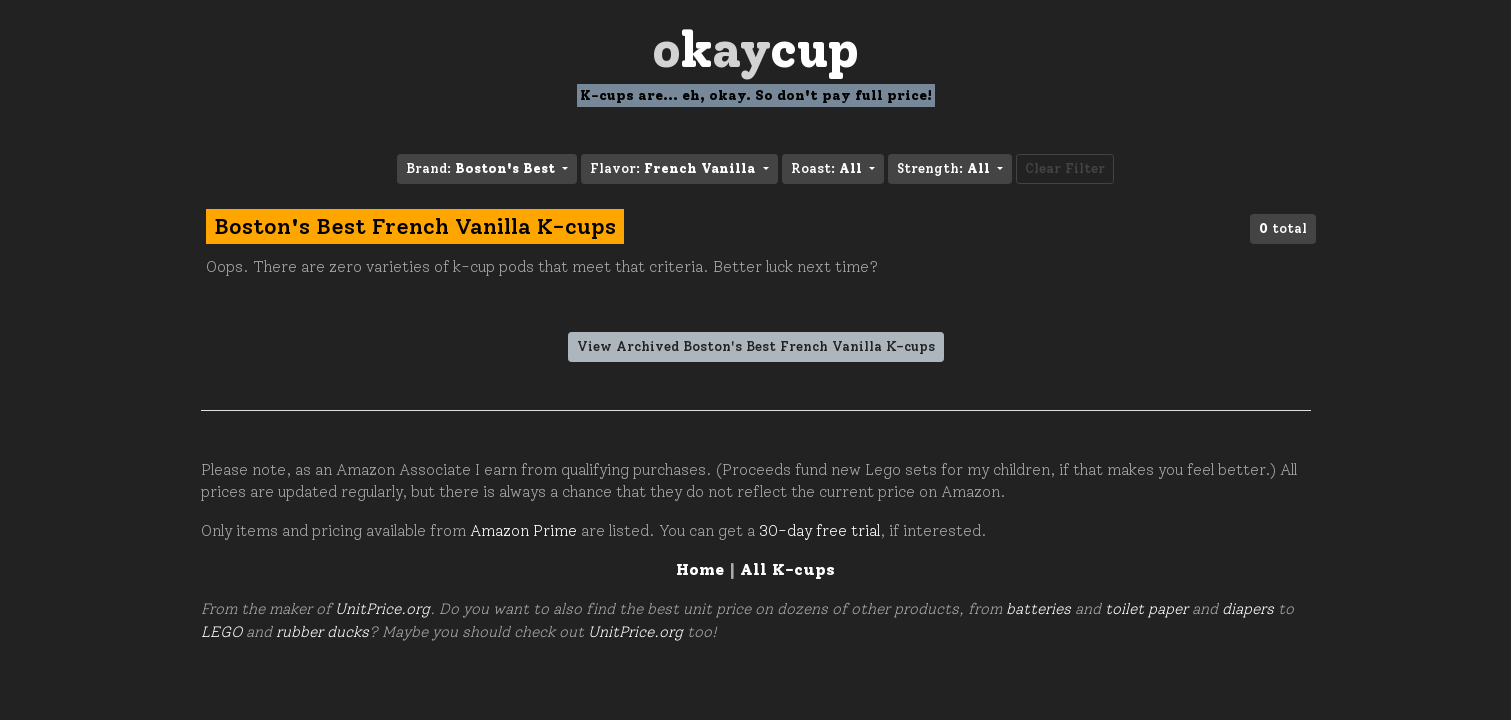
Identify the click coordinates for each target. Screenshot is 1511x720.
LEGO (221, 632)
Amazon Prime (523, 531)
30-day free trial (819, 531)
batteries (1038, 609)
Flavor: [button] (674, 168)
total (1283, 228)
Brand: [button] (482, 168)
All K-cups (787, 569)
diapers (1248, 609)
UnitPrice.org (382, 609)
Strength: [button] (945, 168)
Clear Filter (1065, 168)
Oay (755, 49)
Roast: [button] (828, 168)
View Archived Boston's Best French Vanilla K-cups (756, 346)
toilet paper (1146, 609)
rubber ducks (322, 632)
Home (700, 569)
